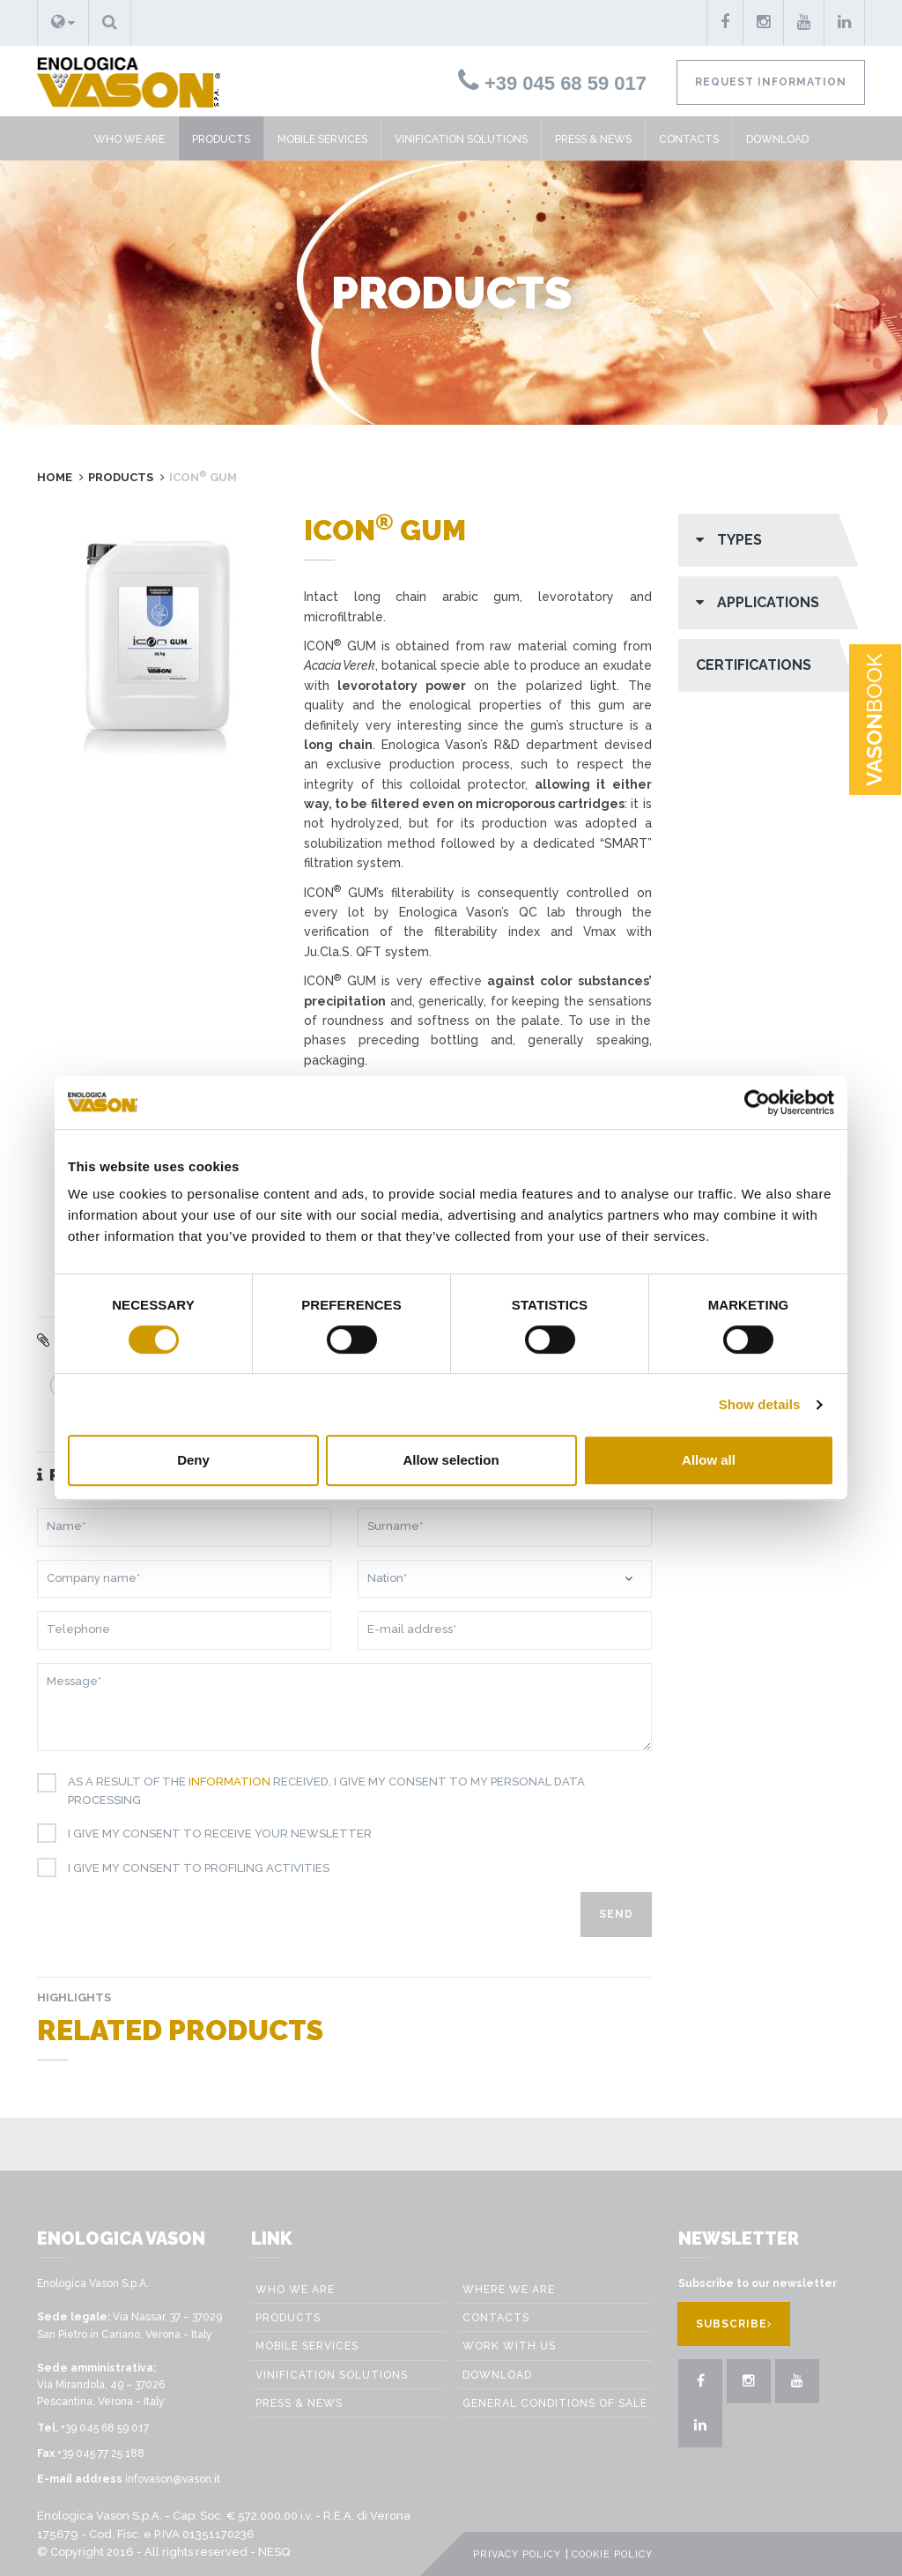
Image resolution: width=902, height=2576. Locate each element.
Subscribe (734, 2324)
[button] (63, 23)
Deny (193, 1459)
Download (777, 139)
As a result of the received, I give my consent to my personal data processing (320, 1790)
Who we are (129, 139)
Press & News (593, 139)
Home (54, 477)
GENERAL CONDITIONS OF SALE (554, 2403)
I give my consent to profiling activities (192, 1868)
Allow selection (451, 1459)
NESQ (274, 2551)
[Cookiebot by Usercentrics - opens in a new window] (757, 1102)
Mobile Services (322, 139)
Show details (760, 1404)
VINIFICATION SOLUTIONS (461, 139)
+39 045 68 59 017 (552, 83)
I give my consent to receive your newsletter (213, 1834)
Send (616, 1914)
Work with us (509, 2346)
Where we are (508, 2289)
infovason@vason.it (172, 2479)
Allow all (709, 1459)
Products (221, 139)
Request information (771, 82)
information (229, 1781)
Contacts (689, 139)
